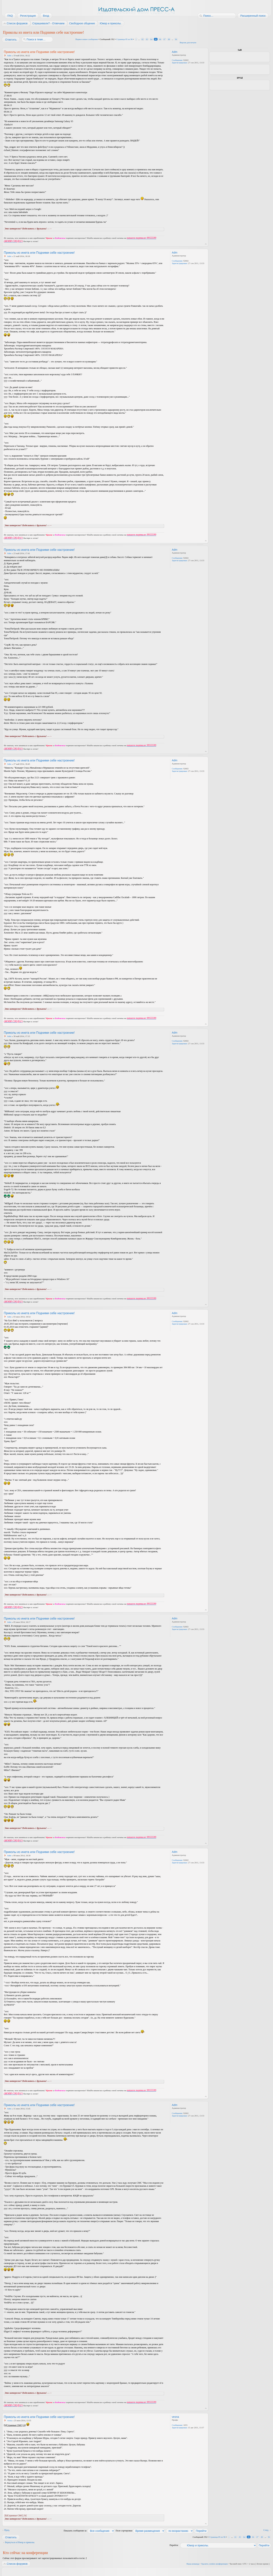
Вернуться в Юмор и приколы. (20, 2542)
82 (142, 39)
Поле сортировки (140, 2530)
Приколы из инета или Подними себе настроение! (43, 32)
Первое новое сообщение (86, 39)
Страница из (124, 39)
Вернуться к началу (206, 244)
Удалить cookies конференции (214, 2564)
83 (147, 39)
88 (169, 39)
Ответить (11, 39)
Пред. (7, 2530)
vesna (9, 2420)
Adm (9, 55)
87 (164, 39)
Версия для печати (188, 42)
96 (176, 39)
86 (160, 39)
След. (266, 2530)
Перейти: (174, 2545)
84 (151, 39)
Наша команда (192, 2564)
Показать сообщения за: (89, 2530)
